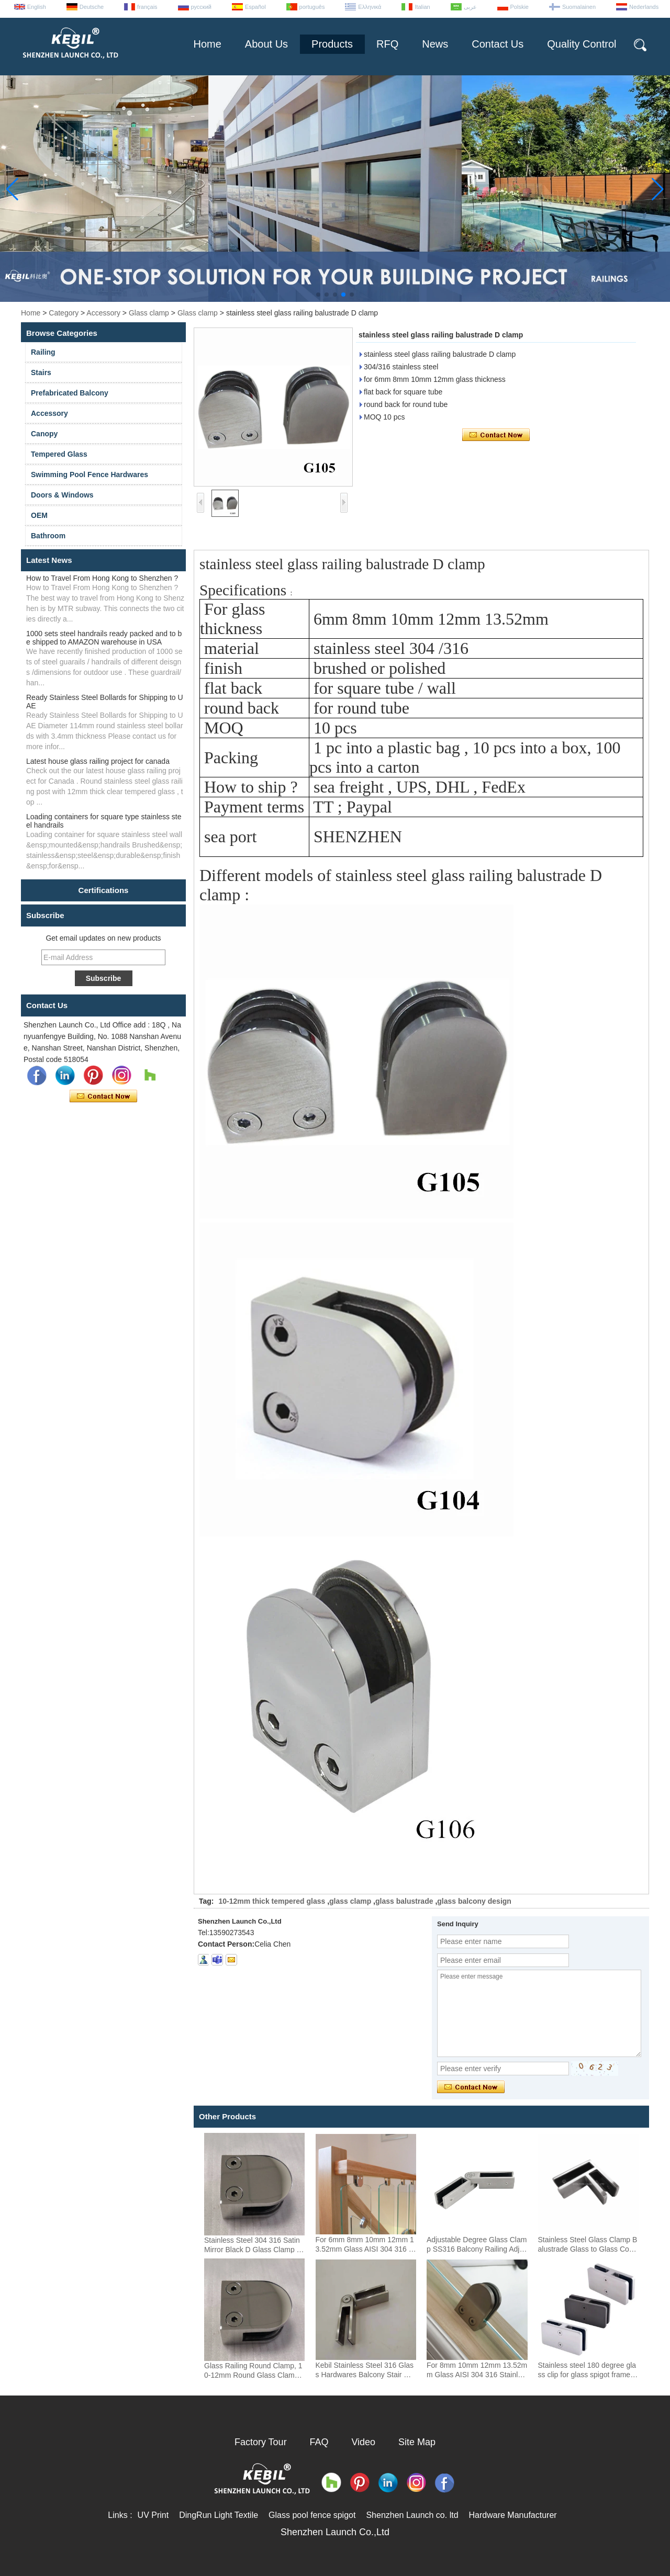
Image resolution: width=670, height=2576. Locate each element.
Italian (422, 7)
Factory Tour (260, 2442)
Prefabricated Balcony (69, 393)
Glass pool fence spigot (312, 2515)
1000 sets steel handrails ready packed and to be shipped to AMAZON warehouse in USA (104, 637)
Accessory (103, 313)
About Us (266, 44)
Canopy (44, 434)
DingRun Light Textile (218, 2515)
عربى (470, 7)
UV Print (153, 2515)
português (312, 7)
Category (64, 313)
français (147, 7)
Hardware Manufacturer (513, 2515)
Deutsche (92, 7)
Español (255, 7)
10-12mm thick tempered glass (271, 1901)
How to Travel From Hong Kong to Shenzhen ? (102, 578)
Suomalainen (579, 7)
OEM (39, 515)
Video (363, 2442)
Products (332, 44)
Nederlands (643, 7)
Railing (43, 352)
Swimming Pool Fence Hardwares (89, 474)
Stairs (41, 372)
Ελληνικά (369, 7)
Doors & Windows (62, 495)
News (435, 44)
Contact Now (103, 1096)
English (36, 7)
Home (207, 44)
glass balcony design (474, 1901)
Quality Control (581, 44)
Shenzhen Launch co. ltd (412, 2515)
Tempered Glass (59, 454)
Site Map (417, 2442)
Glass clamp (149, 313)
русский (201, 7)
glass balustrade (404, 1901)
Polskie (519, 7)
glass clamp (350, 1901)
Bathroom (48, 536)
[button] (318, 294)
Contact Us (497, 44)
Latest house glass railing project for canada (98, 761)
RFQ (387, 44)
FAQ (319, 2442)
